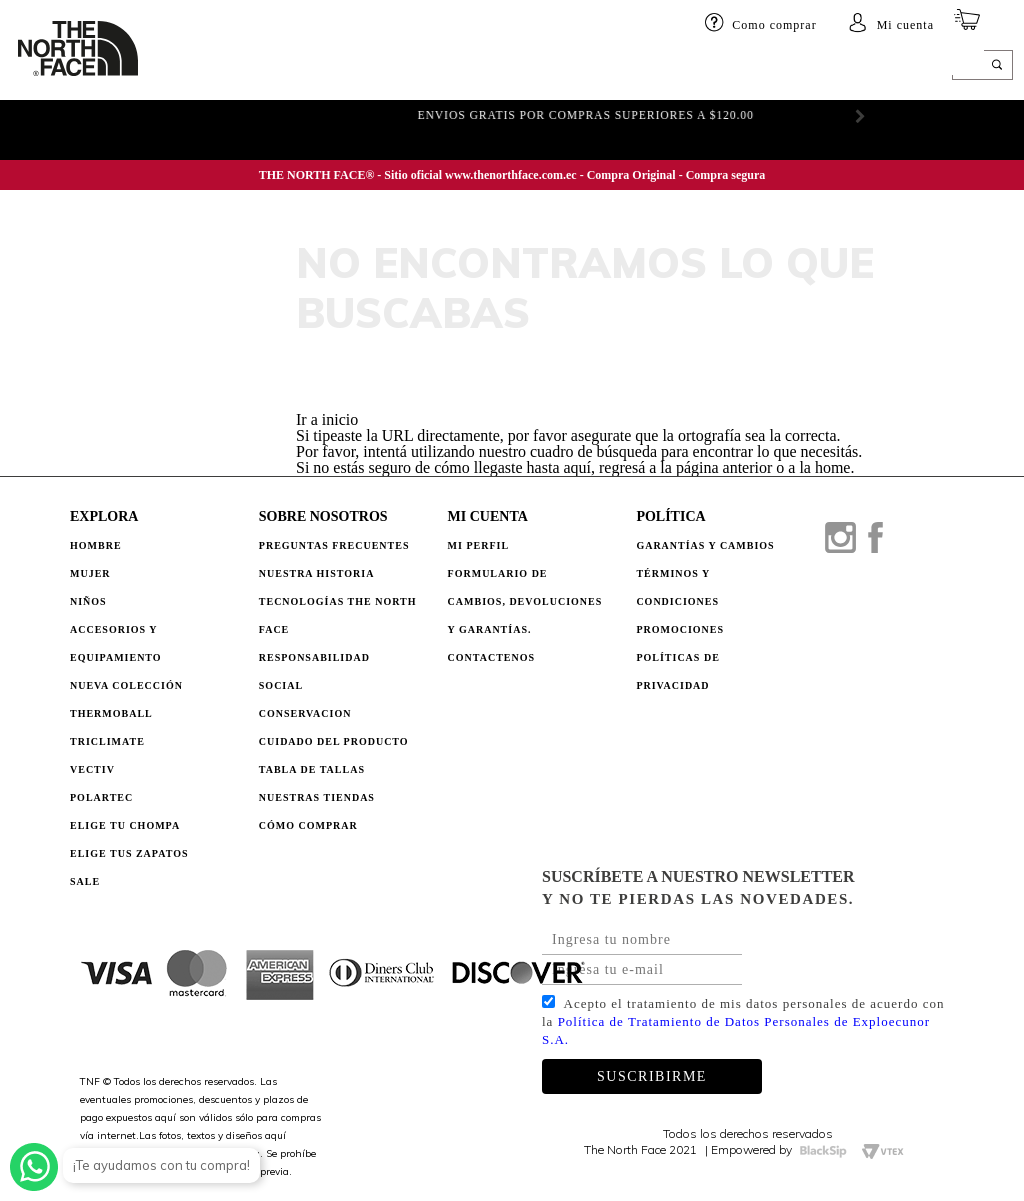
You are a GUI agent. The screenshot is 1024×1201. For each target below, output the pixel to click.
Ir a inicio (327, 419)
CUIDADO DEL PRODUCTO (334, 741)
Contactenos (492, 657)
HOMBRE (170, 67)
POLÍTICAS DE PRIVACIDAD (677, 671)
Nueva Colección (126, 685)
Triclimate (107, 741)
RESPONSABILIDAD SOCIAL (314, 671)
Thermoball (111, 713)
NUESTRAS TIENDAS (317, 797)
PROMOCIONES (680, 629)
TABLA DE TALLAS (312, 769)
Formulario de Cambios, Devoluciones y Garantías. (525, 601)
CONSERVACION (305, 713)
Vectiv (92, 769)
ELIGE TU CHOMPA (738, 67)
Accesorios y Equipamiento (116, 643)
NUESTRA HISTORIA (317, 573)
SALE (831, 67)
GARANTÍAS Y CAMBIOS (705, 545)
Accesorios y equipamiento (431, 67)
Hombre (96, 545)
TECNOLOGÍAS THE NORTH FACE (338, 615)
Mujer (238, 67)
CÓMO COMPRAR (308, 825)
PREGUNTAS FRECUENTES (334, 545)
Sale (85, 881)
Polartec (101, 797)
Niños (298, 67)
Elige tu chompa (125, 825)
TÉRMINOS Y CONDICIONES (677, 587)
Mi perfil (479, 545)
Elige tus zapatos (129, 853)
